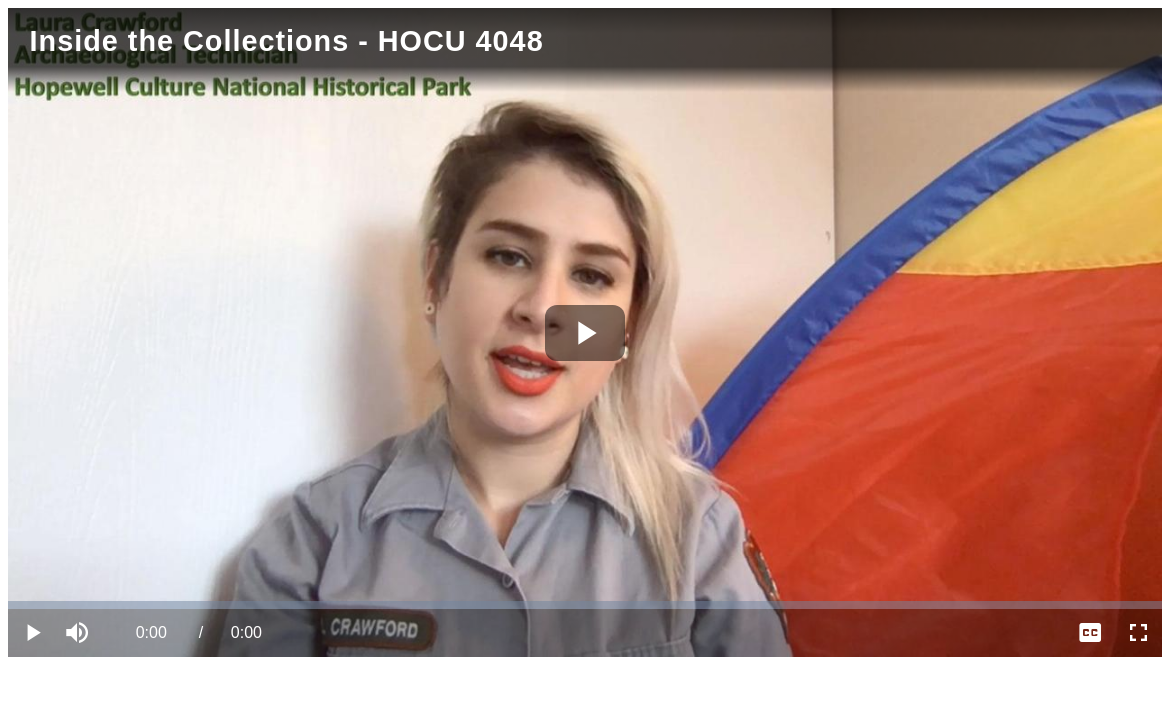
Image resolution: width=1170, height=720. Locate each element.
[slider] (585, 605)
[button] (80, 633)
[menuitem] (1090, 633)
